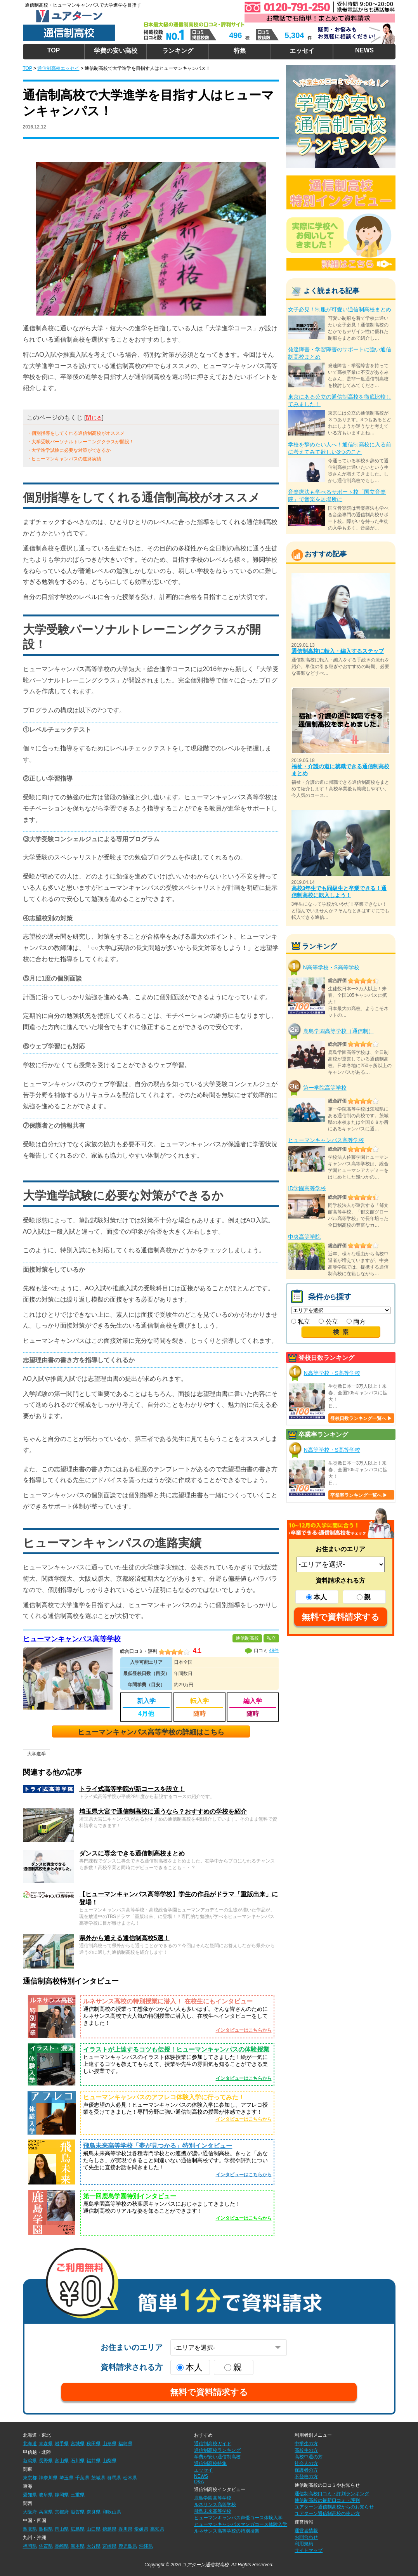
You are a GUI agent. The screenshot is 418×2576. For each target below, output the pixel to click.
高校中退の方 (309, 2457)
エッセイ (302, 50)
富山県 (62, 2460)
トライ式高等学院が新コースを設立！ (132, 1789)
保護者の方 (306, 2470)
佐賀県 (46, 2546)
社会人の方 (306, 2463)
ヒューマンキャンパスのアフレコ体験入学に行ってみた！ (164, 2097)
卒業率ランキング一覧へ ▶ (358, 1495)
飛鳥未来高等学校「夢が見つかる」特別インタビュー (157, 2145)
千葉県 (82, 2478)
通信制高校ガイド (212, 2443)
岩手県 (62, 2443)
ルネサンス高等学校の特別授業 (226, 2531)
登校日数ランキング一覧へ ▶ (361, 1418)
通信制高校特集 (210, 2463)
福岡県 (30, 2546)
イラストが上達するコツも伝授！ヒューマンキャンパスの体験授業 (176, 2049)
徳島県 (109, 2529)
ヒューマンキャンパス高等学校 (72, 1639)
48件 (274, 1650)
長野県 (46, 2460)
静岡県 (62, 2495)
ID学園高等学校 (307, 1188)
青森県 (46, 2443)
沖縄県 (146, 2546)
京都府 (62, 2512)
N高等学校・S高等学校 (331, 967)
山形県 (109, 2443)
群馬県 (114, 2478)
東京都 (30, 2478)
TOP (53, 50)
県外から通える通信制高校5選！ (124, 1938)
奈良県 (94, 2512)
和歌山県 (111, 2512)
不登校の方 (306, 2476)
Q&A (199, 2481)
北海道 (30, 2443)
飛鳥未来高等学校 (212, 2511)
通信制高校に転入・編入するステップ (337, 651)
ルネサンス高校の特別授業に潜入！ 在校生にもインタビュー (167, 2001)
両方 (356, 1321)
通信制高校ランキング (217, 2450)
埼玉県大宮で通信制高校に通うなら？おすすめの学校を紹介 (163, 1811)
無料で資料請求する (341, 1617)
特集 (240, 50)
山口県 (94, 2529)
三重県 (78, 2495)
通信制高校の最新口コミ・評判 (327, 2500)
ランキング (177, 50)
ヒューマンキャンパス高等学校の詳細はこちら (151, 1732)
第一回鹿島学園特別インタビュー (129, 2196)
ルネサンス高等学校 (215, 2504)
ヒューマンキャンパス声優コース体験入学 (238, 2517)
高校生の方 (306, 2450)
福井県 (94, 2460)
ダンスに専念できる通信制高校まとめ (132, 1853)
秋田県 (94, 2443)
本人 (316, 1597)
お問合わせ (306, 2537)
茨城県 (98, 2478)
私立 (300, 1321)
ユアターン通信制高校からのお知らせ (334, 2507)
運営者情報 (306, 2530)
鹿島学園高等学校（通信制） (338, 1031)
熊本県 (78, 2546)
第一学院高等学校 (325, 1088)
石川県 (78, 2460)
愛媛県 (141, 2529)
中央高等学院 (304, 1237)
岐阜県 (46, 2495)
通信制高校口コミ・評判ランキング (332, 2493)
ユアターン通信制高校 (205, 2564)
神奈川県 (48, 2478)
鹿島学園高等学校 (212, 2498)
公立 (328, 1321)
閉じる (94, 418)
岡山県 (62, 2529)
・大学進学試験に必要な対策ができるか (69, 450)
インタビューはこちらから (244, 2030)
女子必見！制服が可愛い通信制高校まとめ (339, 309)
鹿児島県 (127, 2546)
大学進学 (36, 1754)
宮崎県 (109, 2546)
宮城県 (78, 2443)
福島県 (125, 2443)
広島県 (78, 2529)
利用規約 (304, 2543)
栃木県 (130, 2478)
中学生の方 (306, 2443)
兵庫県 (46, 2512)
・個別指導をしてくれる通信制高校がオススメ (76, 433)
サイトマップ (309, 2550)
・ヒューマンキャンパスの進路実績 (64, 459)
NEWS (364, 50)
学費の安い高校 (115, 50)
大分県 (94, 2546)
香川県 (125, 2529)
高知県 (157, 2529)
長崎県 (62, 2546)
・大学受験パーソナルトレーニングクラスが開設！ (80, 441)
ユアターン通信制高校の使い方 (327, 2513)
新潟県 (30, 2460)
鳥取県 (30, 2529)
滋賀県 (78, 2512)
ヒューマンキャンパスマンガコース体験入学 (240, 2524)
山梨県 (109, 2460)
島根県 (46, 2529)
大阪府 (30, 2512)
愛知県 (30, 2495)
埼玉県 (66, 2478)
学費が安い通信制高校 (217, 2457)
